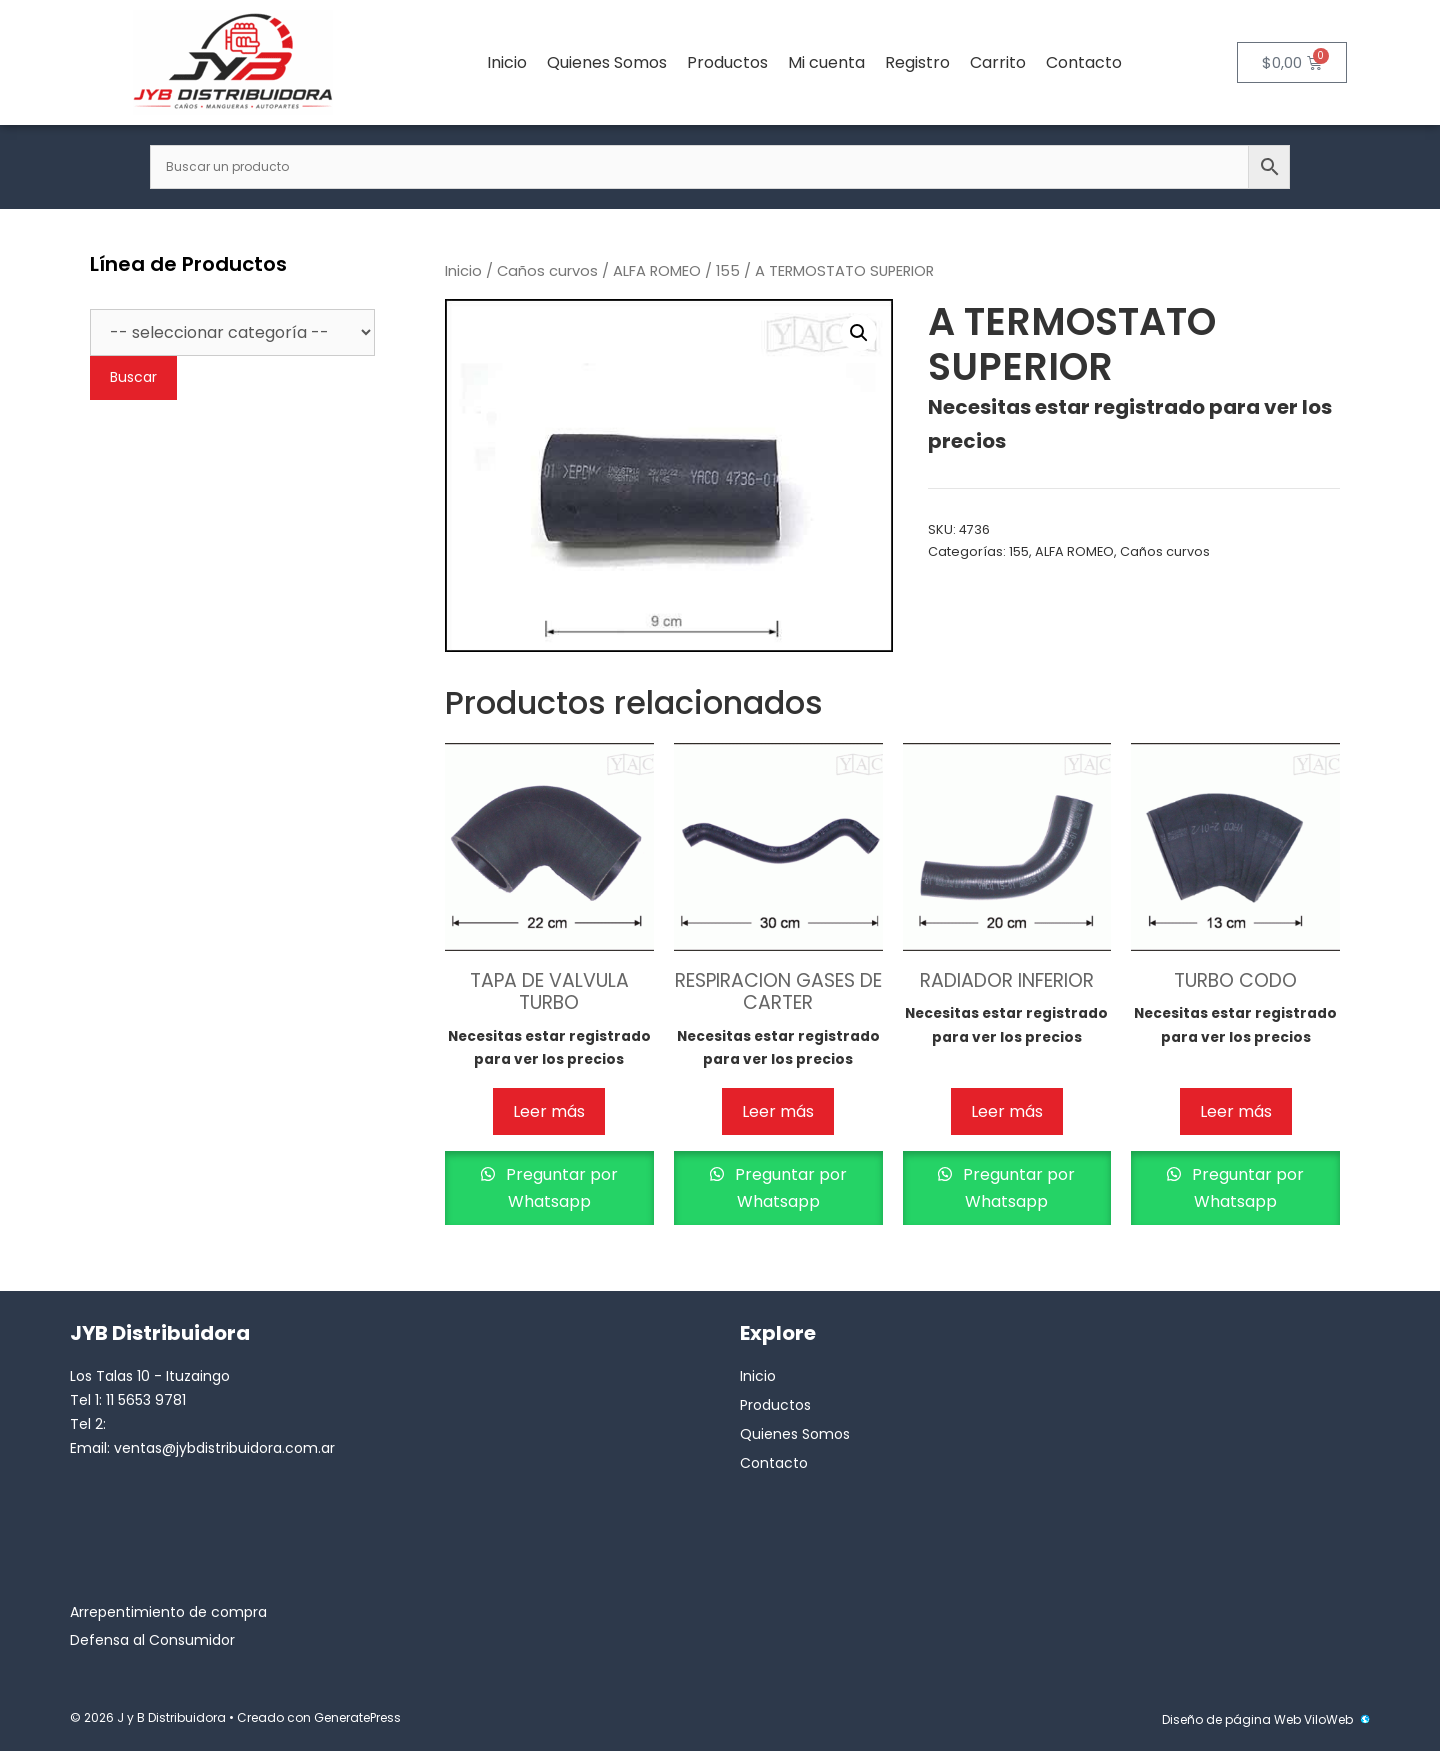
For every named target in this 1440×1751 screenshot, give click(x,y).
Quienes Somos (607, 62)
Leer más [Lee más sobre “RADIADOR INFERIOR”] (1007, 1111)
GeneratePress (357, 1717)
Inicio (507, 62)
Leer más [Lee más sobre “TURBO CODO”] (1236, 1111)
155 (728, 271)
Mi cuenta (826, 62)
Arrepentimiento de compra (168, 1612)
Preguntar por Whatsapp (560, 1188)
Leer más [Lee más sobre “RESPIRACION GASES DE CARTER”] (778, 1111)
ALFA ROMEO (657, 271)
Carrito (998, 62)
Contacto (1084, 62)
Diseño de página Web (1231, 1719)
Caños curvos (547, 271)
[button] (859, 333)
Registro (917, 62)
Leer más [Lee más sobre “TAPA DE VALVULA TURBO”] (549, 1111)
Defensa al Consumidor (152, 1640)
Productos (727, 62)
